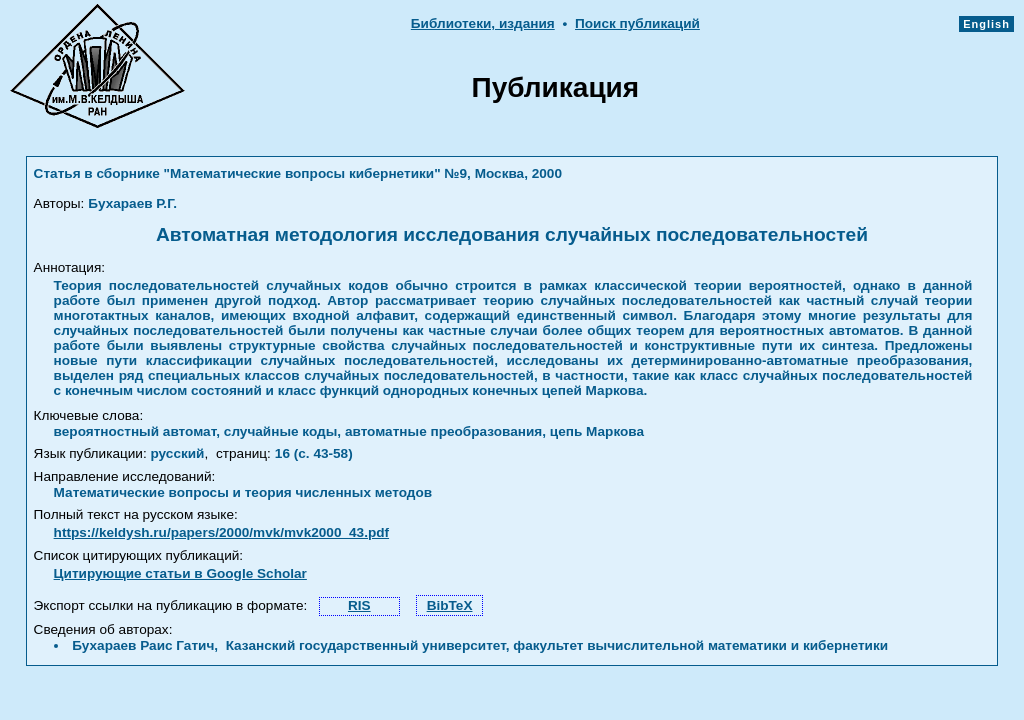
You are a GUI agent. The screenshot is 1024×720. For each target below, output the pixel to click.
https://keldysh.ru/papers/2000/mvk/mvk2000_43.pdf (221, 532)
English (986, 24)
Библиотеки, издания (483, 23)
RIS (359, 605)
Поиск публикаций (637, 23)
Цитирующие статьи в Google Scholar (180, 573)
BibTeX (450, 605)
